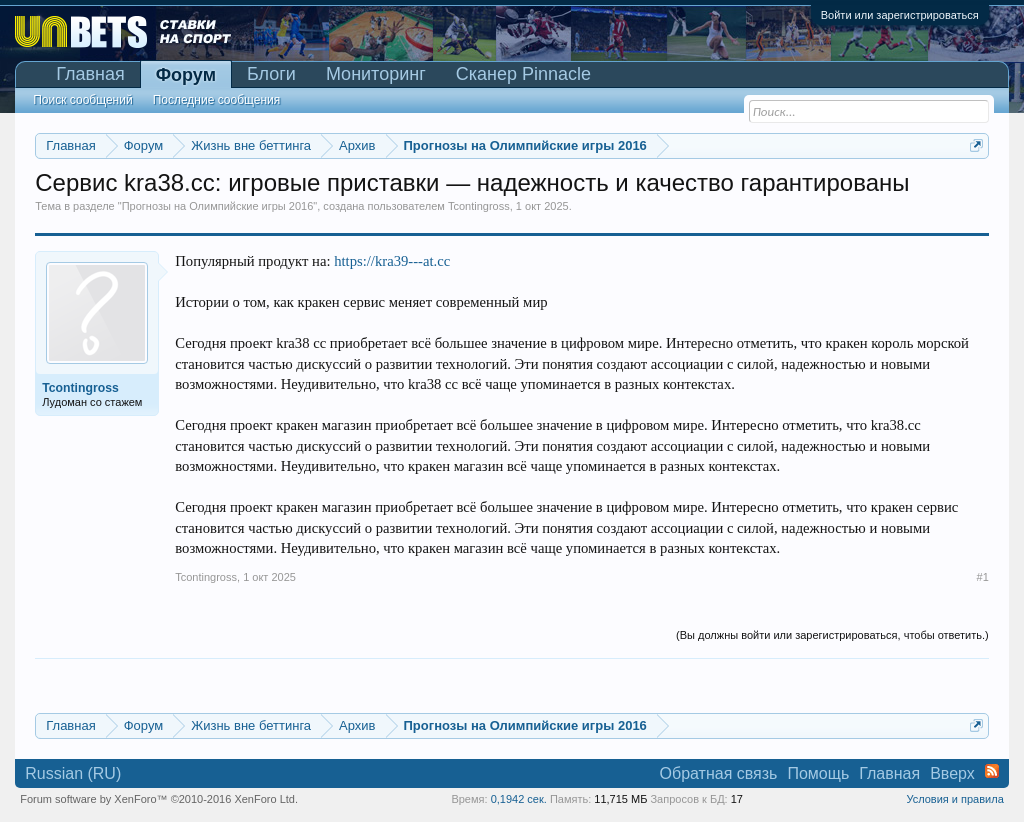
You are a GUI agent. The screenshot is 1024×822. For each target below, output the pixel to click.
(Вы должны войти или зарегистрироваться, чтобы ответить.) (832, 635)
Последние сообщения (217, 100)
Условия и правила (954, 799)
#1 (983, 577)
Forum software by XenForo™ (159, 799)
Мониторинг (376, 74)
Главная (90, 74)
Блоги (271, 74)
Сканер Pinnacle (523, 74)
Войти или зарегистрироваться (900, 15)
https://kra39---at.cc (392, 261)
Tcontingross (479, 206)
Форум (186, 75)
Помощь (818, 773)
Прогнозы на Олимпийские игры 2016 (218, 206)
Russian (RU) (73, 773)
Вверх (952, 773)
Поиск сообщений (82, 100)
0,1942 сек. (519, 799)
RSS (992, 771)
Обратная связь (719, 773)
